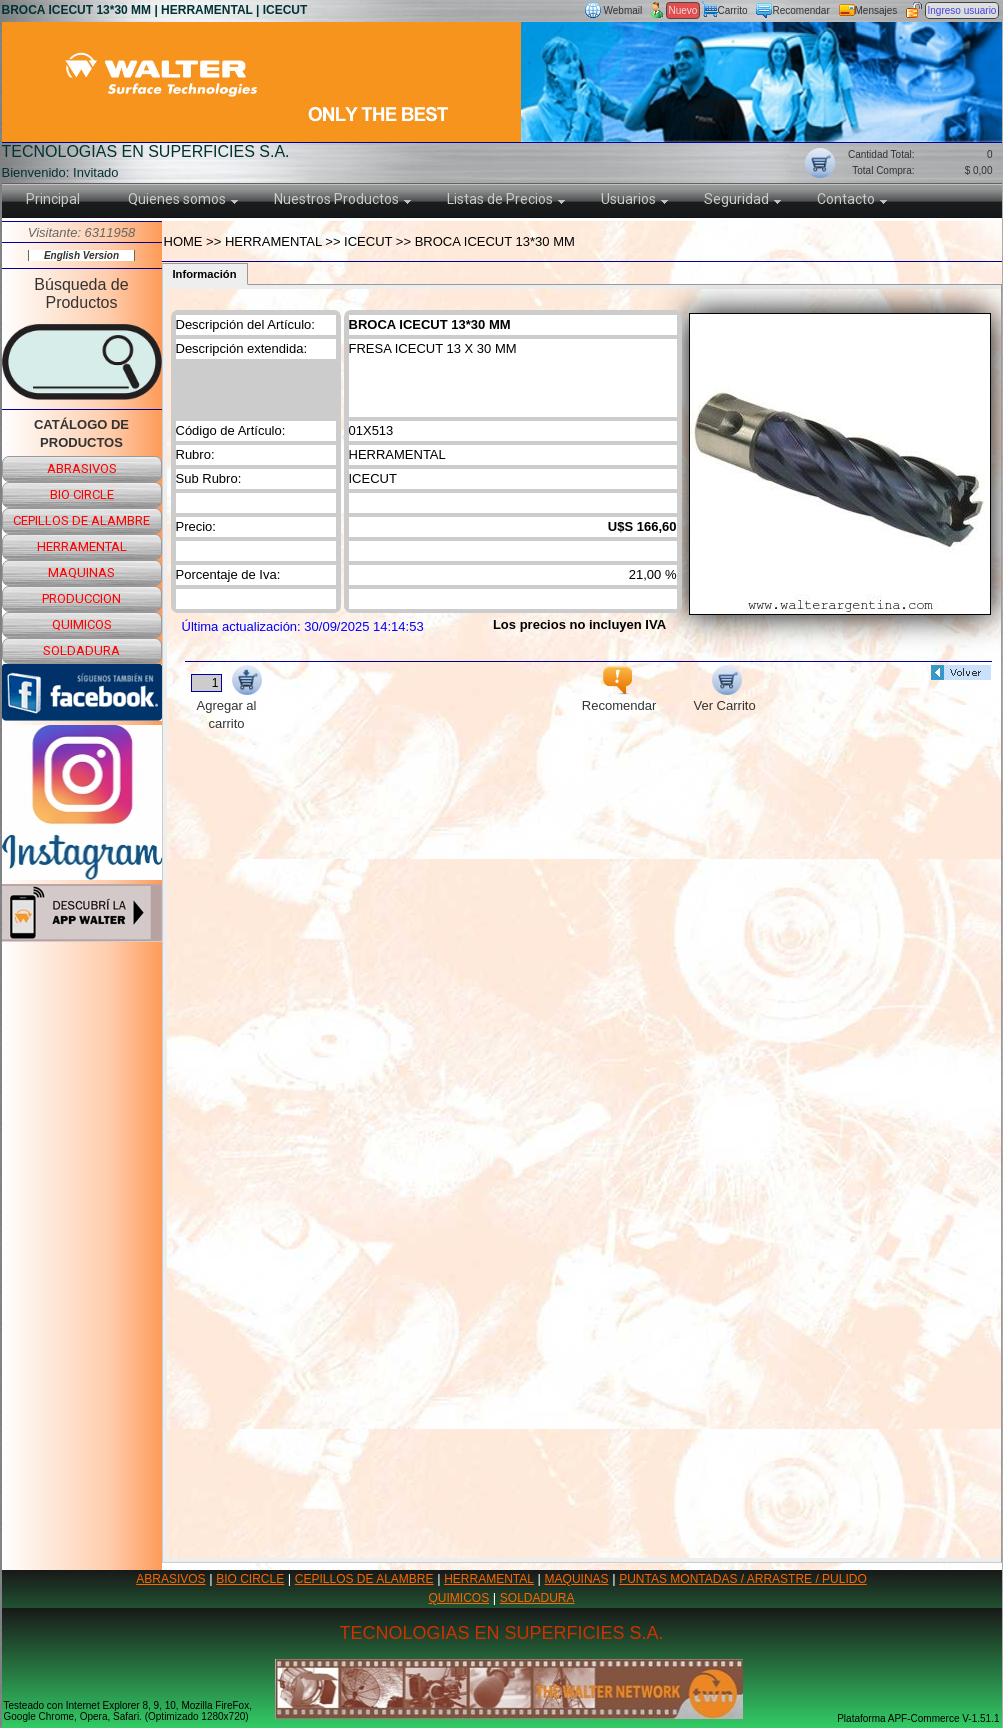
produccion (81, 598)
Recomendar (801, 10)
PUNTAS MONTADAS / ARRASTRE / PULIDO (743, 1579)
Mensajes (876, 10)
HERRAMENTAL (489, 1579)
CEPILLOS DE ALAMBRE (364, 1579)
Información (205, 274)
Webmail (623, 10)
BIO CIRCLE (250, 1579)
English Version (81, 255)
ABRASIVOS (170, 1579)
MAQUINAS (577, 1579)
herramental (82, 546)
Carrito (733, 10)
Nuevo (683, 10)
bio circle (82, 494)
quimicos (82, 624)
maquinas (81, 572)
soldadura (81, 650)
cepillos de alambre (81, 520)
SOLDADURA (537, 1598)
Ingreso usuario (962, 10)
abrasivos (82, 468)
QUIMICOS (459, 1598)
